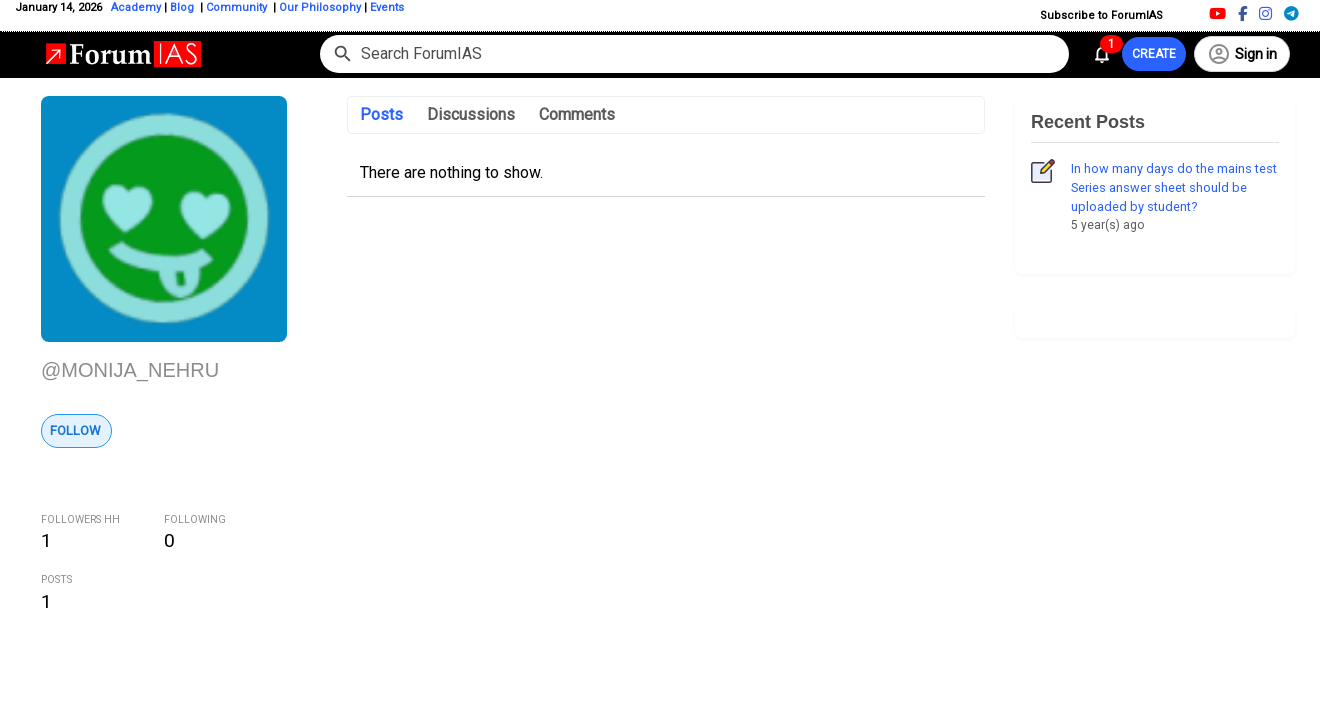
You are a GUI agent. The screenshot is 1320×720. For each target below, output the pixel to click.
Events (385, 7)
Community (238, 7)
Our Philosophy (318, 7)
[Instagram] (1265, 13)
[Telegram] (1291, 13)
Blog (183, 7)
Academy (136, 7)
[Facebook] (1242, 13)
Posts (381, 114)
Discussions (471, 114)
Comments (577, 114)
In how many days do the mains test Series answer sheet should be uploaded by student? (1174, 187)
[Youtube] (1217, 13)
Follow (75, 430)
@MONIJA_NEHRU (130, 370)
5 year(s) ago (1107, 225)
